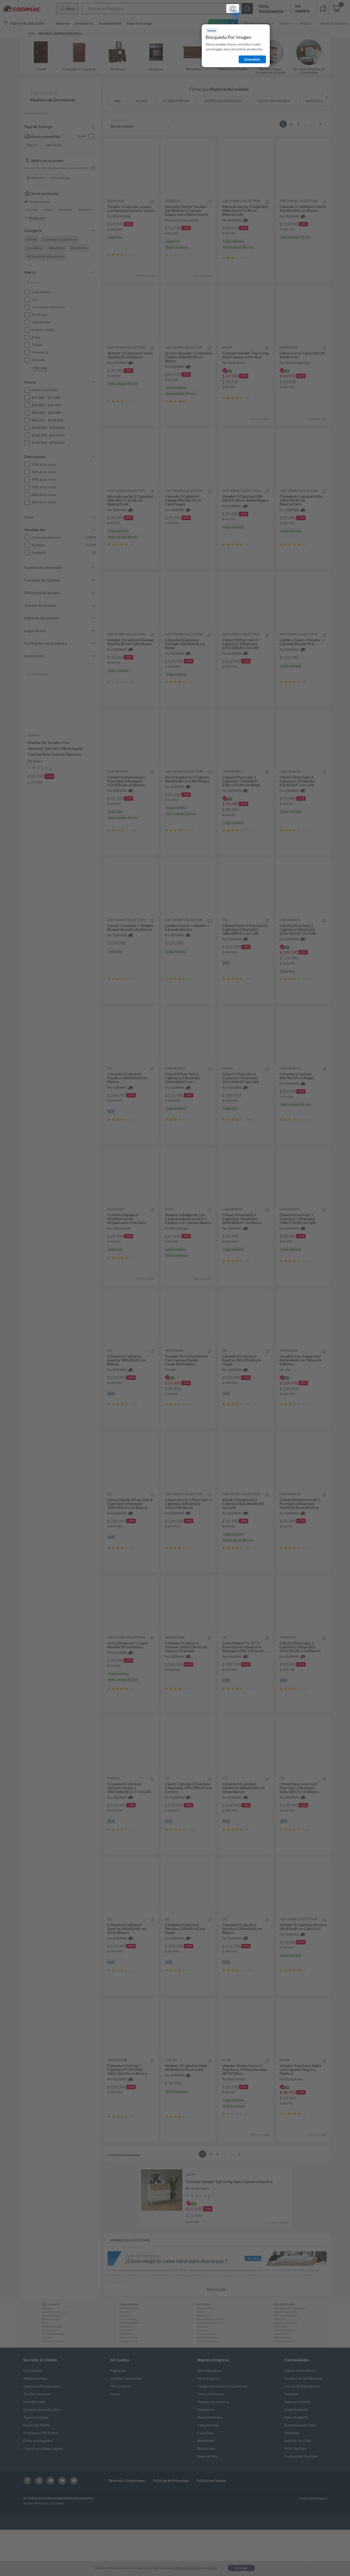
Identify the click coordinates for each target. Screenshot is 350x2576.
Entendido (252, 59)
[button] (167, 8)
